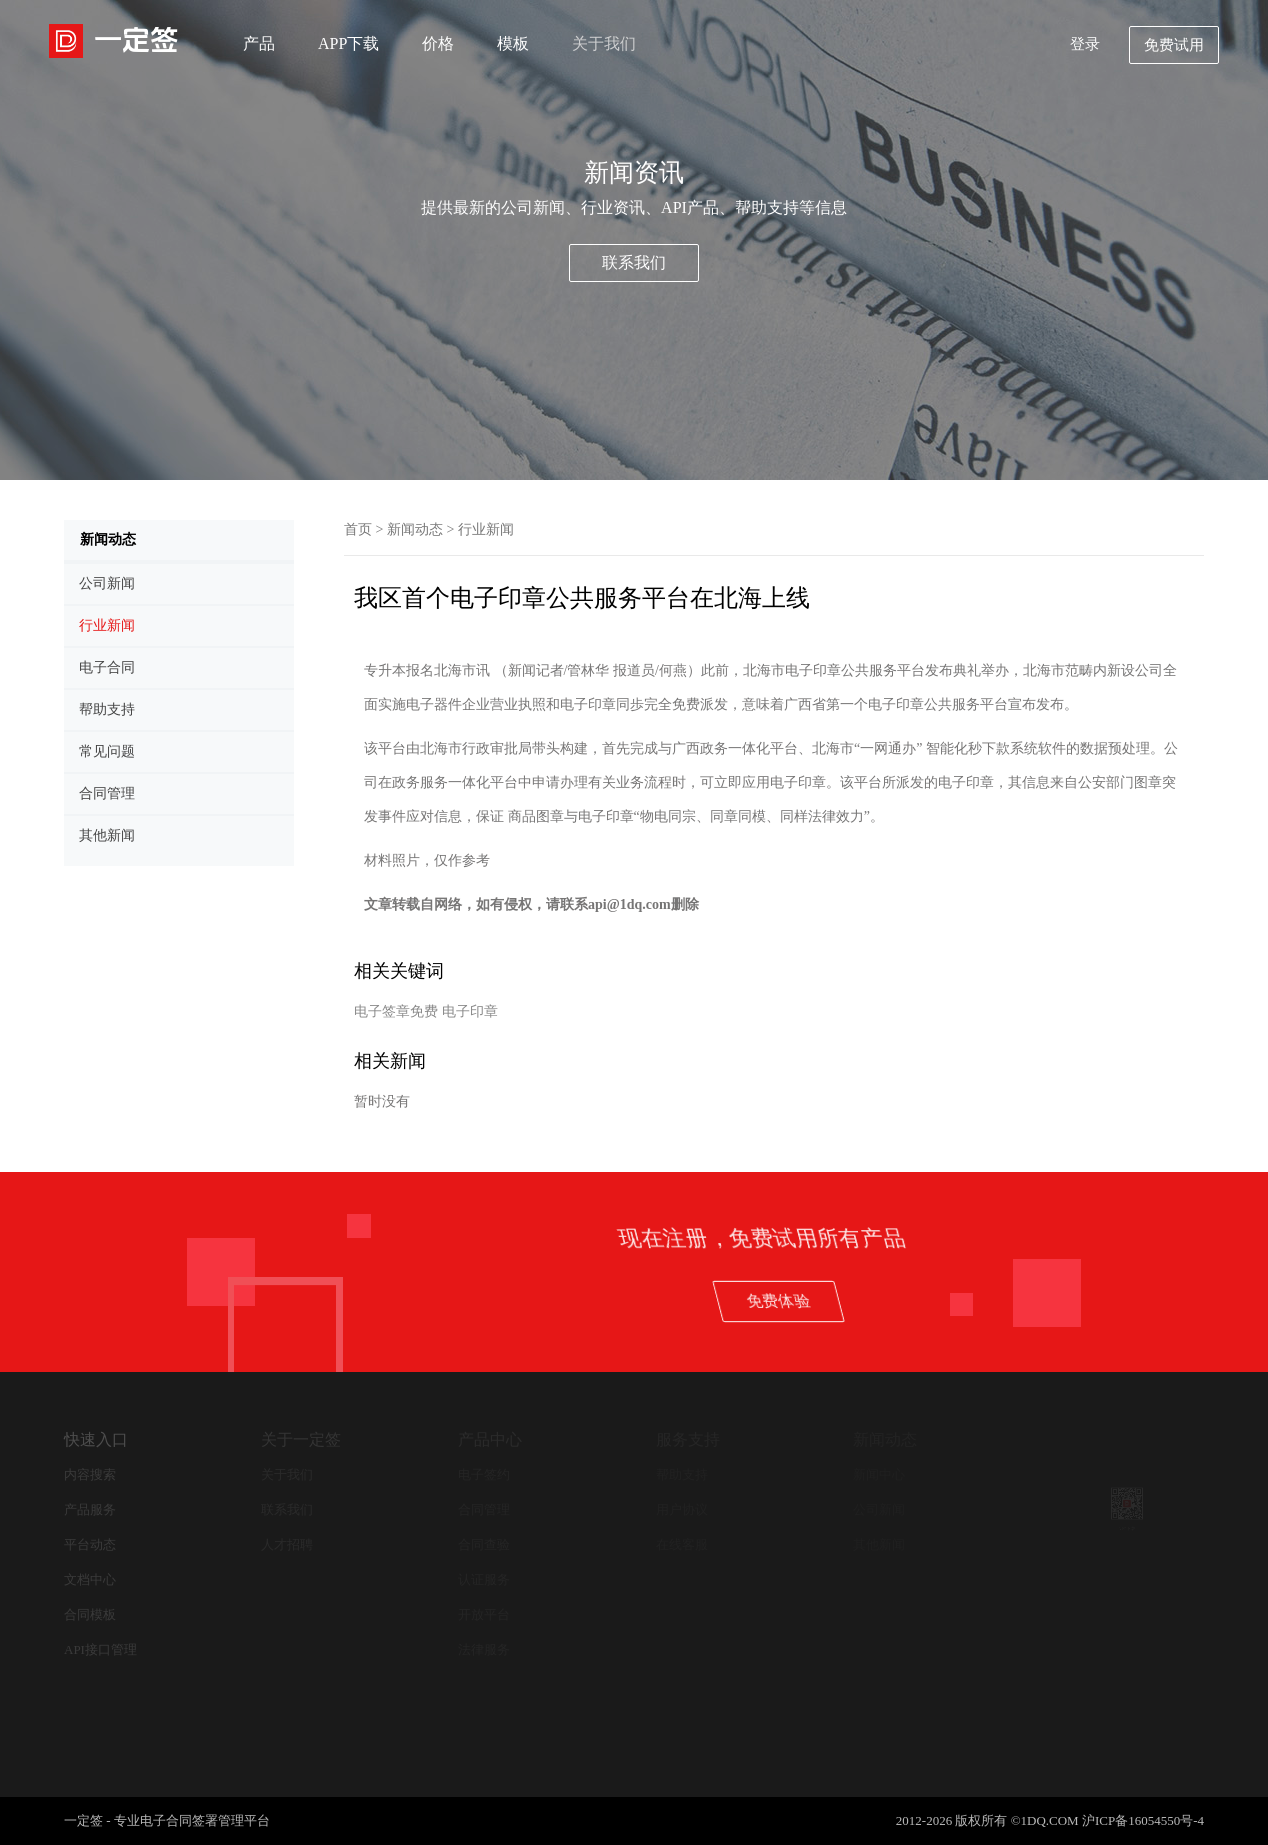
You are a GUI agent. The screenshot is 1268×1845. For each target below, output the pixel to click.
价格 (438, 43)
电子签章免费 (396, 1011)
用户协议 (682, 1509)
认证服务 (484, 1579)
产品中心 (490, 1439)
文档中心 (90, 1579)
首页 (358, 529)
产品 (259, 43)
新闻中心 (879, 1474)
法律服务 (484, 1649)
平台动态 (90, 1544)
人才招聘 (287, 1544)
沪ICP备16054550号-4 (1143, 1820)
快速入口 (96, 1439)
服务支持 (688, 1439)
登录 (1085, 44)
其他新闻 (879, 1544)
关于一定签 (301, 1439)
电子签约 (484, 1474)
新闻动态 (415, 529)
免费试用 (1174, 45)
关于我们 (604, 43)
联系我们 (634, 262)
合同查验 (484, 1544)
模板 (513, 43)
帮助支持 (682, 1474)
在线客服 (682, 1544)
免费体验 (1075, 1300)
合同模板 (90, 1614)
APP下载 (348, 43)
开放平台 (484, 1614)
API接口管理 (100, 1649)
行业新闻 (486, 529)
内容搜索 (90, 1474)
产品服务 (90, 1509)
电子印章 (470, 1011)
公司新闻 (879, 1509)
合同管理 (484, 1509)
